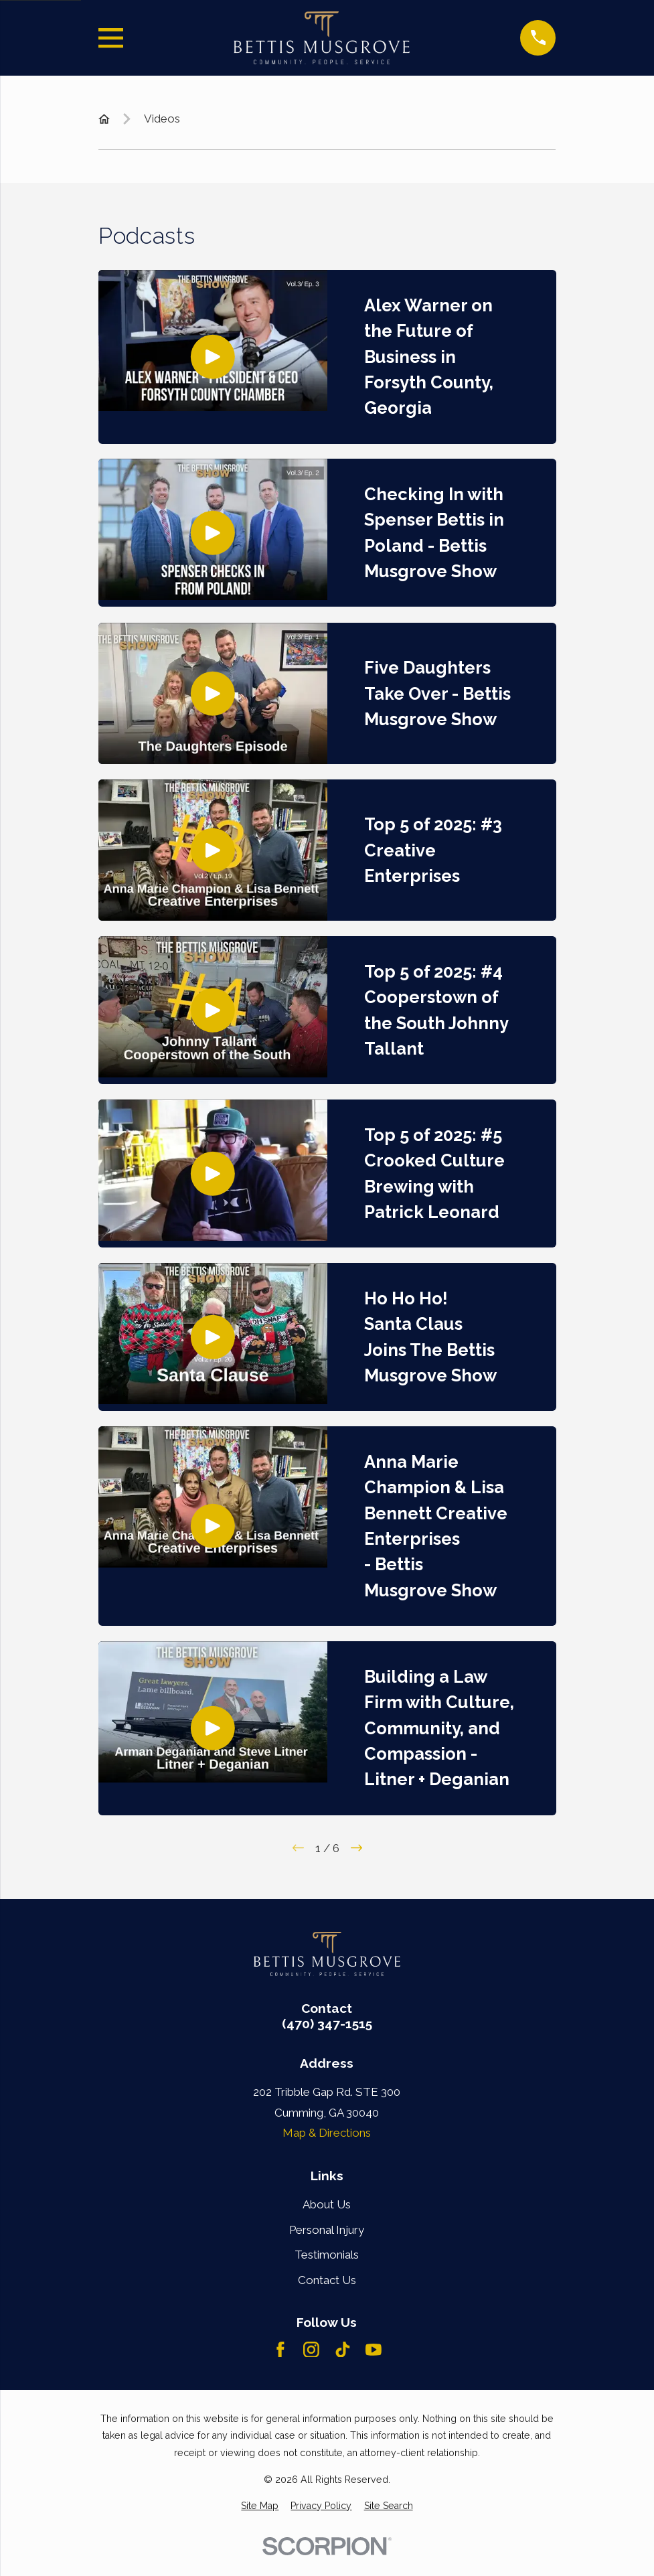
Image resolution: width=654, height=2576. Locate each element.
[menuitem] (259, 2506)
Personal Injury (326, 2230)
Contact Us (327, 2280)
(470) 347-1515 (327, 2024)
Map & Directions (326, 2132)
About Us (327, 2204)
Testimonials (327, 2254)
